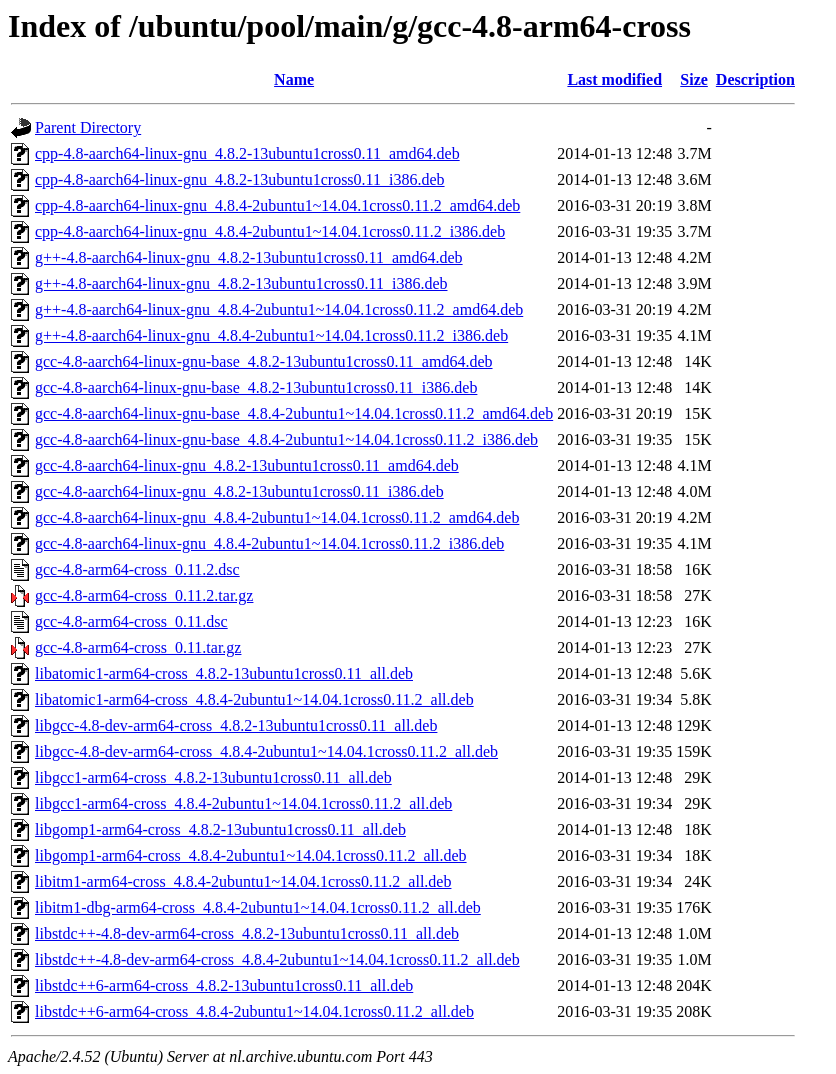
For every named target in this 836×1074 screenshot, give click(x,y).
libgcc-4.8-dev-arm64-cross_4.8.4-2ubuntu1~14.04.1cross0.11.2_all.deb (266, 751)
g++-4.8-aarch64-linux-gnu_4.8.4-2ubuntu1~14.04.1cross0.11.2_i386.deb (271, 335)
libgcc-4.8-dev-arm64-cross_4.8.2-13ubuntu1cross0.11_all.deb (236, 725)
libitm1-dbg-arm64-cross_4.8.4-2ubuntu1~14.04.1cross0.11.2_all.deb (258, 907)
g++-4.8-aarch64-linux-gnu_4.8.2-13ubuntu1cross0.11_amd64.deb (249, 257)
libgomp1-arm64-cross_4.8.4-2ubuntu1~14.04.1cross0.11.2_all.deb (251, 855)
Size (694, 79)
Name (294, 79)
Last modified (614, 79)
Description (755, 79)
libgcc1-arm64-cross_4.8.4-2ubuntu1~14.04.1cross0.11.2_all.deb (243, 803)
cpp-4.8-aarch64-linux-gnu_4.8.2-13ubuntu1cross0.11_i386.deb (240, 179)
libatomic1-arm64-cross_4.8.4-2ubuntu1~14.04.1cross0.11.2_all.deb (254, 699)
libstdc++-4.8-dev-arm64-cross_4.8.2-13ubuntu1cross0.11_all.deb (247, 933)
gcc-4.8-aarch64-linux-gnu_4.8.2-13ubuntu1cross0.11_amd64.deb (247, 465)
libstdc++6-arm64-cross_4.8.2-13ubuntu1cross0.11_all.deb (224, 985)
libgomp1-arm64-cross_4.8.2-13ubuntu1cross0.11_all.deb (220, 829)
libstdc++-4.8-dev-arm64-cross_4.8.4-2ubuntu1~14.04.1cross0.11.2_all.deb (277, 959)
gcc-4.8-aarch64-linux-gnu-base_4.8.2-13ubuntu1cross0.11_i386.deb (256, 387)
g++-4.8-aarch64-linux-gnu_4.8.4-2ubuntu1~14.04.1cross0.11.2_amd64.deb (279, 309)
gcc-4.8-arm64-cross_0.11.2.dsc (137, 569)
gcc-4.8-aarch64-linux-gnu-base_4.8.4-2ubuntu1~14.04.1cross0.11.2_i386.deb (286, 439)
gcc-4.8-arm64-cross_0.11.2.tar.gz (144, 595)
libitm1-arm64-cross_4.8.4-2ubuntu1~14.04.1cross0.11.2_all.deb (243, 881)
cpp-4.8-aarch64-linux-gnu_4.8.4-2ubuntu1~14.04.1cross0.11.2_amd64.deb (277, 205)
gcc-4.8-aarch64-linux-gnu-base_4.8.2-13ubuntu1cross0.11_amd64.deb (264, 361)
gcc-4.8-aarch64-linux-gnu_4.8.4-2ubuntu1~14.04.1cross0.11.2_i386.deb (269, 543)
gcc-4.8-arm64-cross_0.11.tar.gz (138, 647)
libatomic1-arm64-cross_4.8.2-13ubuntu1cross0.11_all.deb (224, 673)
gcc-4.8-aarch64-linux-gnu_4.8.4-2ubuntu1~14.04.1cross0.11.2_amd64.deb (277, 517)
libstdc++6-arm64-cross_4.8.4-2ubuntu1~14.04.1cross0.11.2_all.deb (254, 1011)
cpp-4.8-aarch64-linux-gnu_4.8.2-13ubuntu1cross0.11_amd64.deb (247, 153)
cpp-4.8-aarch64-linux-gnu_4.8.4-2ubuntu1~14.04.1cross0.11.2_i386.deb (270, 231)
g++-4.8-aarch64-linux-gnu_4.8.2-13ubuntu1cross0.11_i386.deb (241, 283)
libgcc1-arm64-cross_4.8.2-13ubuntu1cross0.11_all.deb (213, 777)
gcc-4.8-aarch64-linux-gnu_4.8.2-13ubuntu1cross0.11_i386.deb (239, 491)
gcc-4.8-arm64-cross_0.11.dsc (131, 621)
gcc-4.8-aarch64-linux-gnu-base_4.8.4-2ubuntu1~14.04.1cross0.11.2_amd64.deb (294, 413)
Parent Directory (88, 127)
